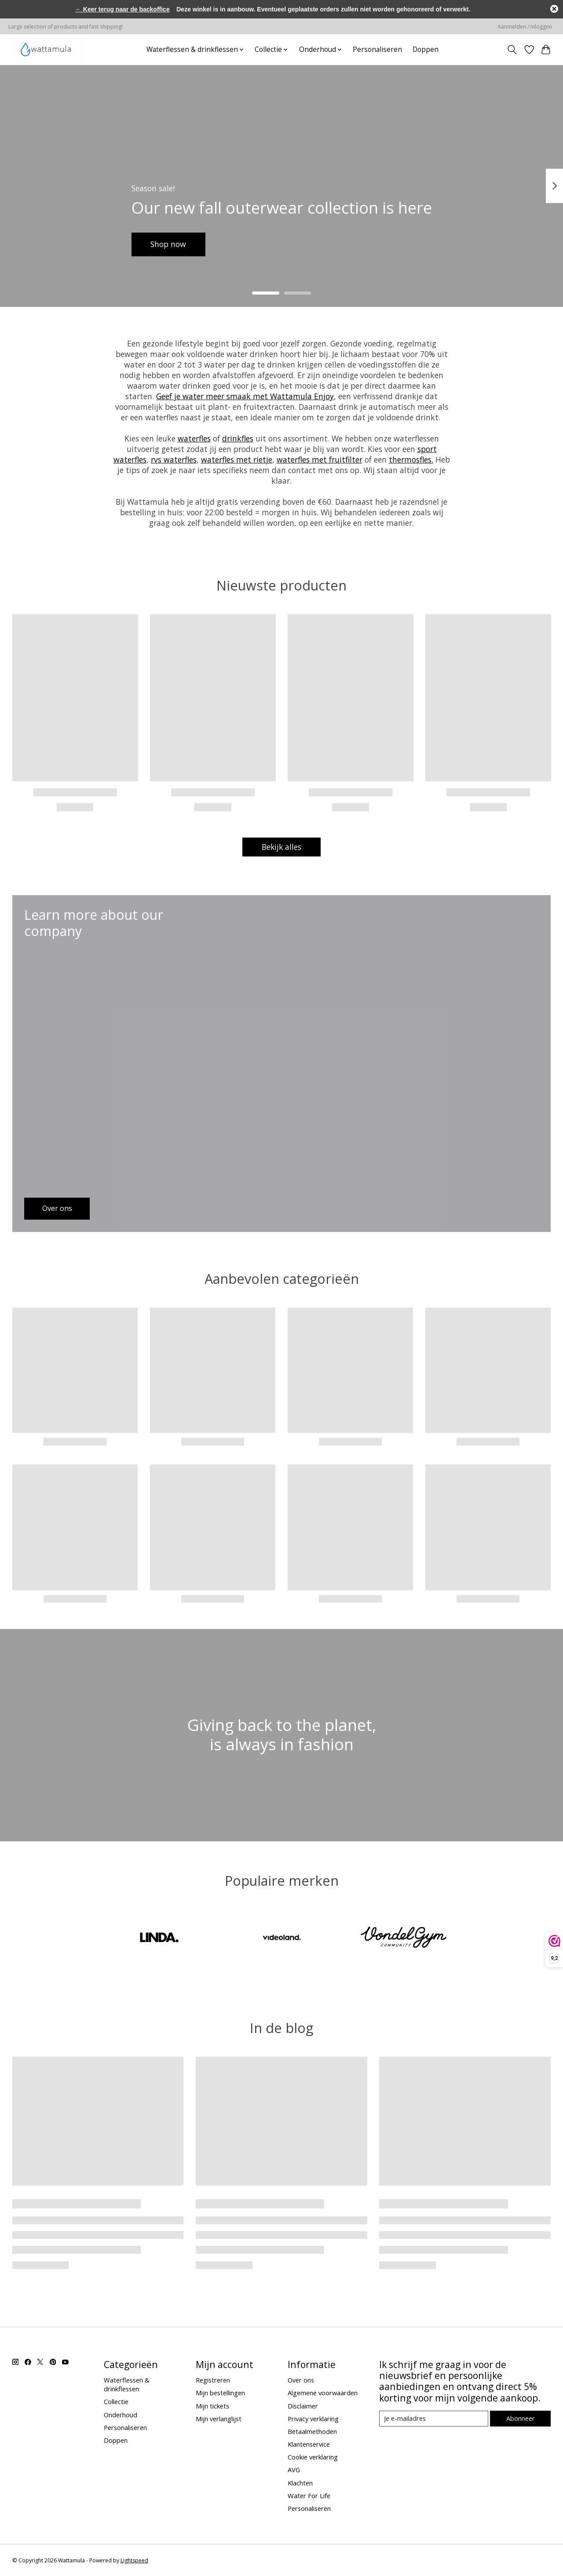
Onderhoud (120, 2414)
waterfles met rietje (236, 459)
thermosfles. (411, 459)
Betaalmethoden (312, 2431)
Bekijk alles (281, 847)
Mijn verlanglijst (218, 2418)
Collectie (116, 2401)
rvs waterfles (174, 459)
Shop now (168, 244)
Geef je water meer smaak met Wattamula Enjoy (245, 396)
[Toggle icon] (511, 50)
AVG (294, 2470)
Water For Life (309, 2495)
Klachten (300, 2482)
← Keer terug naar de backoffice (122, 9)
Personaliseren (377, 49)
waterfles (194, 438)
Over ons (301, 2380)
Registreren (213, 2380)
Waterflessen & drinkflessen (127, 2384)
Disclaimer (303, 2405)
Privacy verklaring (313, 2418)
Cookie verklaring (313, 2456)
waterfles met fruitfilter (319, 459)
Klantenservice (309, 2444)
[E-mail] (433, 2419)
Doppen (426, 49)
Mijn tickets (212, 2405)
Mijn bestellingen (220, 2393)
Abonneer (520, 2418)
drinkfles (237, 438)
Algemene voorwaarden (323, 2393)
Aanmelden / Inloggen (524, 26)
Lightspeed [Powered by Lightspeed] (134, 2560)
